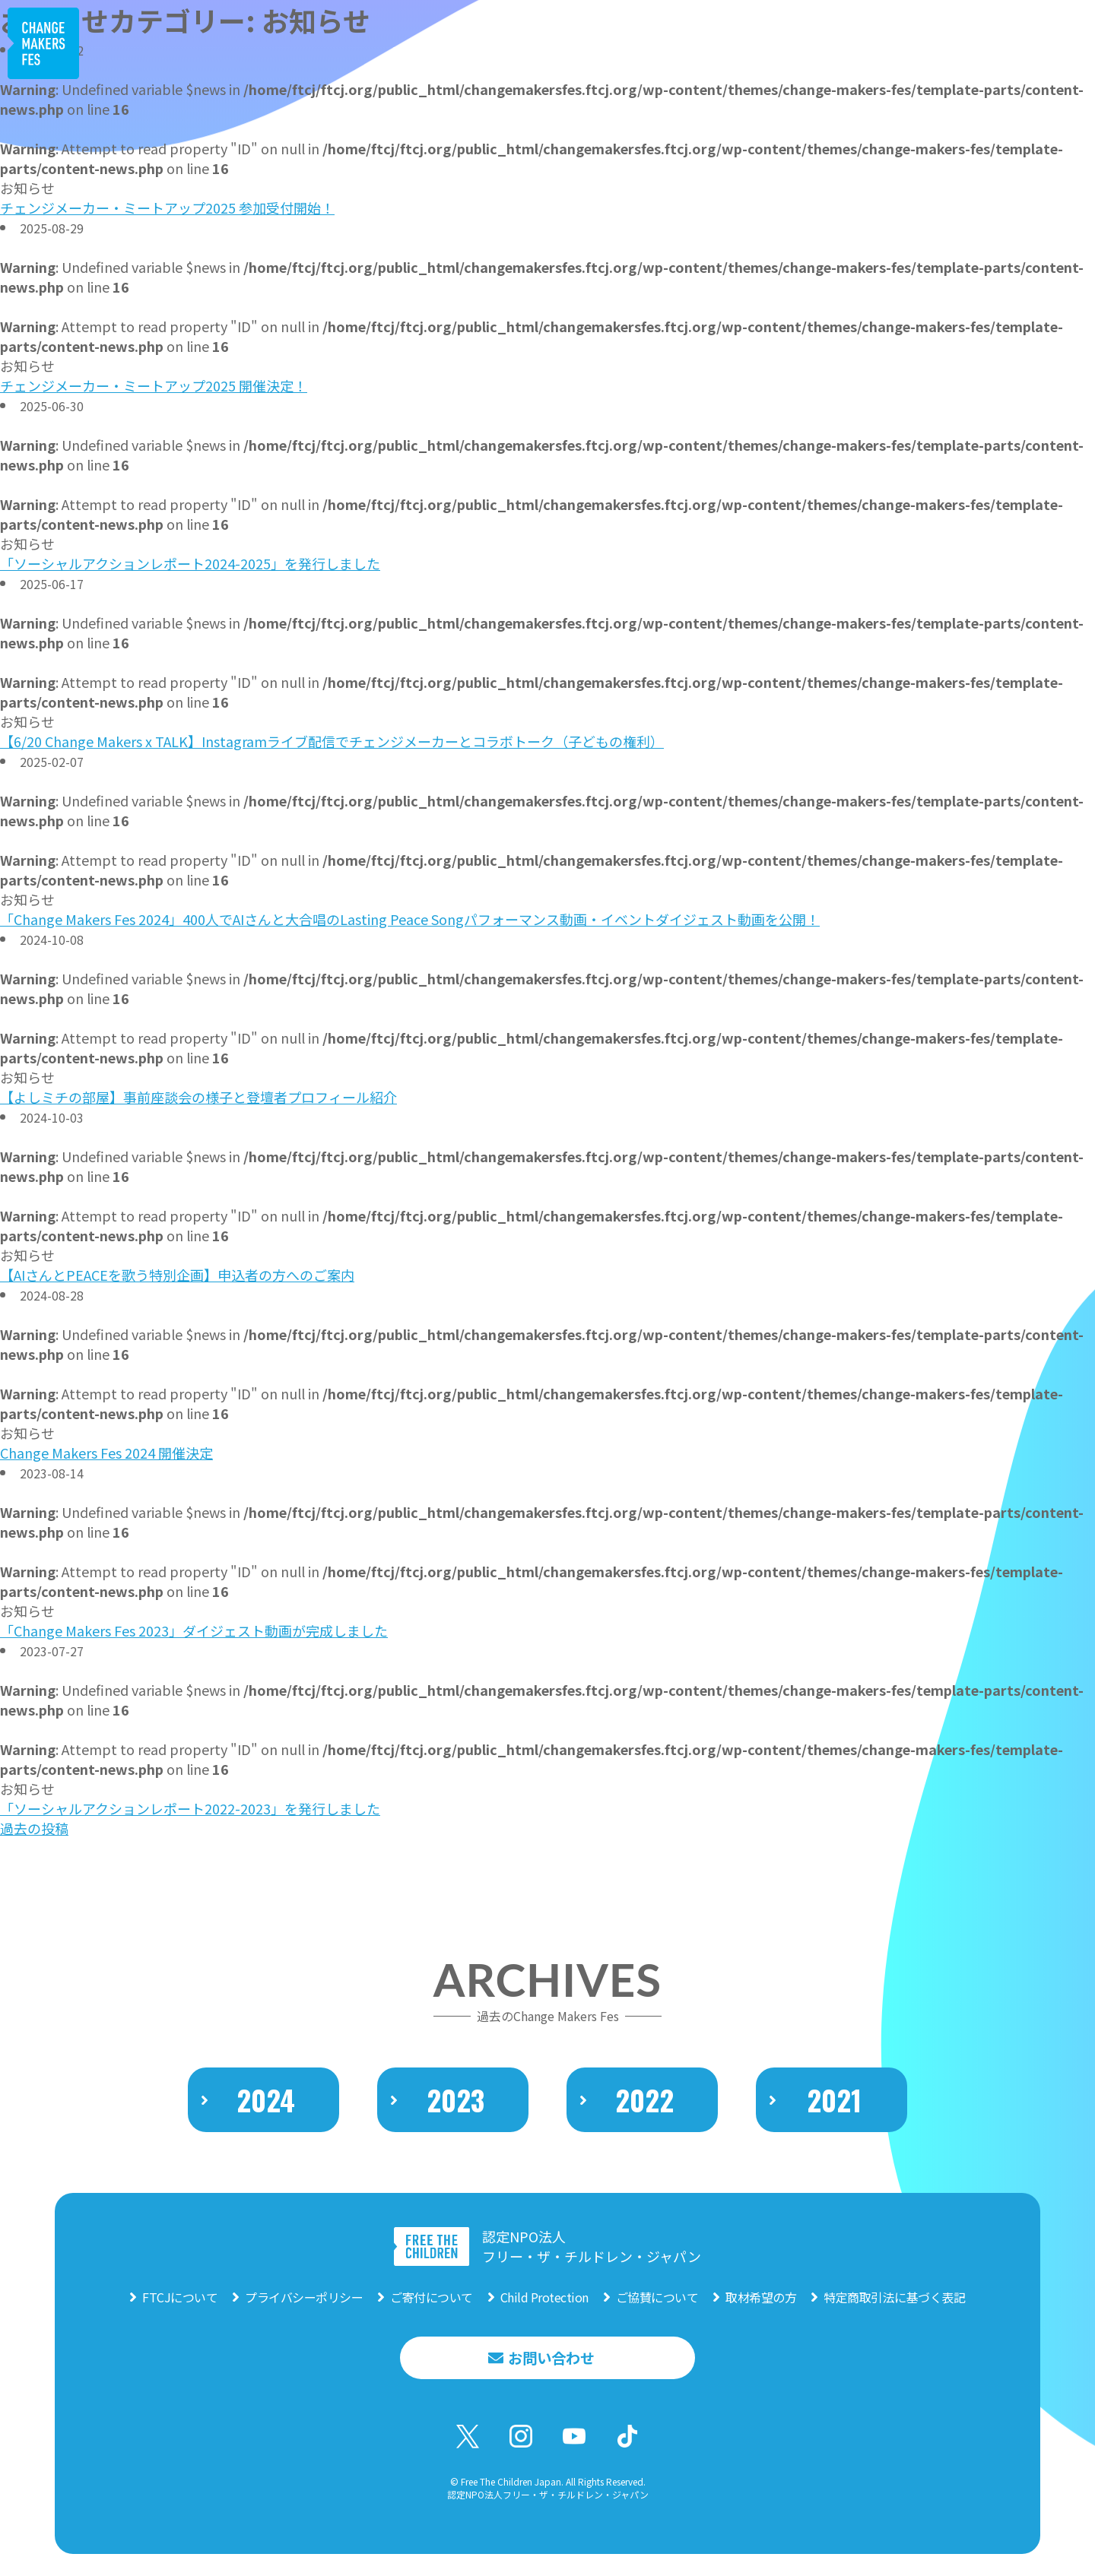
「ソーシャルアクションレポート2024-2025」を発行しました (190, 563)
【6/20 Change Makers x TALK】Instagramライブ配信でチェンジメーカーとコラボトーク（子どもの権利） (332, 741)
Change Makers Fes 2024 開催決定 (106, 1452)
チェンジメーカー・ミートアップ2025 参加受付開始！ (167, 207)
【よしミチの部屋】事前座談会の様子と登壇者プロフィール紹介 (198, 1097)
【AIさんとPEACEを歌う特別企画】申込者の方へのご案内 (177, 1275)
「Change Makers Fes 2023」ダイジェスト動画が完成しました (194, 1630)
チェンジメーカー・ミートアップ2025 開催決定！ (153, 385)
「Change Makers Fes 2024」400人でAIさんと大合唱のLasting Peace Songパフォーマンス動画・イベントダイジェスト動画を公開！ (410, 919)
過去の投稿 (34, 1828)
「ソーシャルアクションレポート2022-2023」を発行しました (190, 1808)
